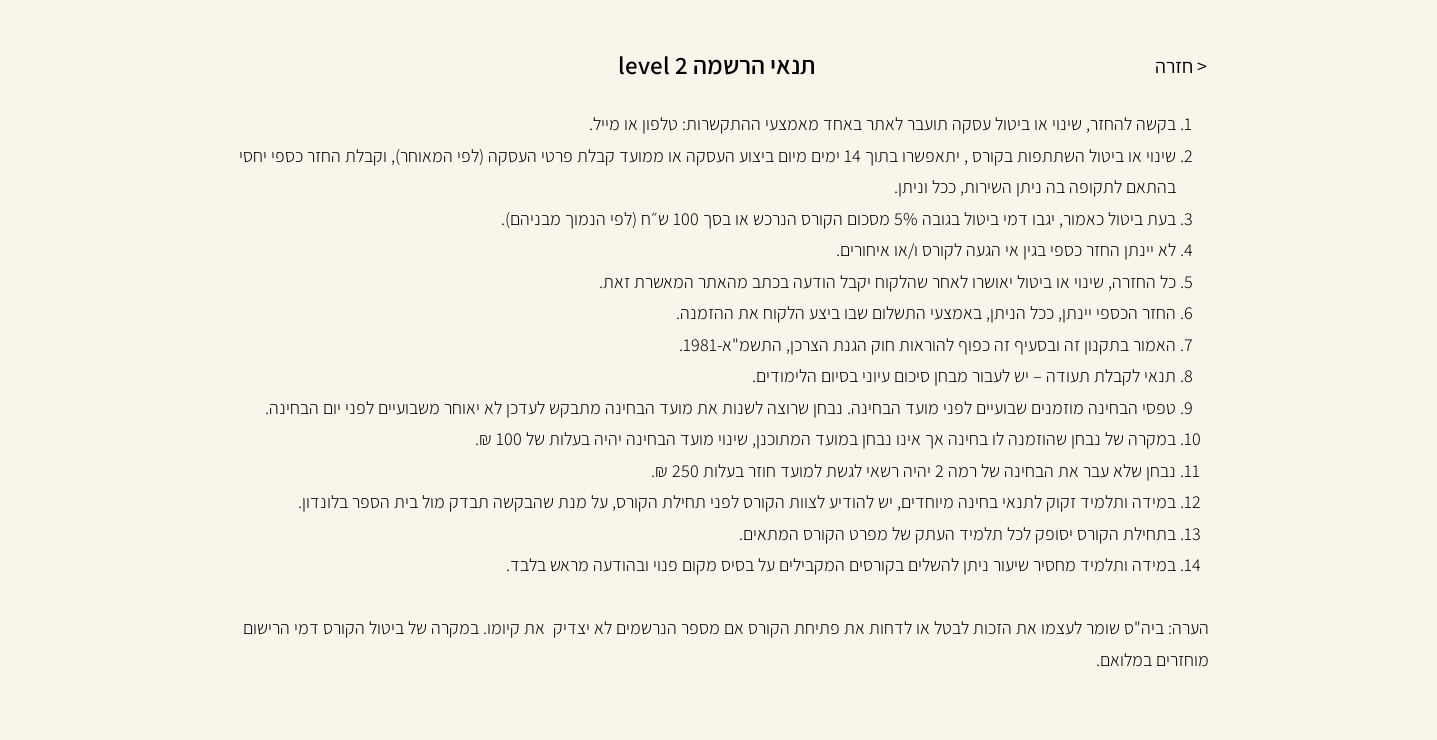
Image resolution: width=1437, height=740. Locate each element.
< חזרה (1181, 66)
